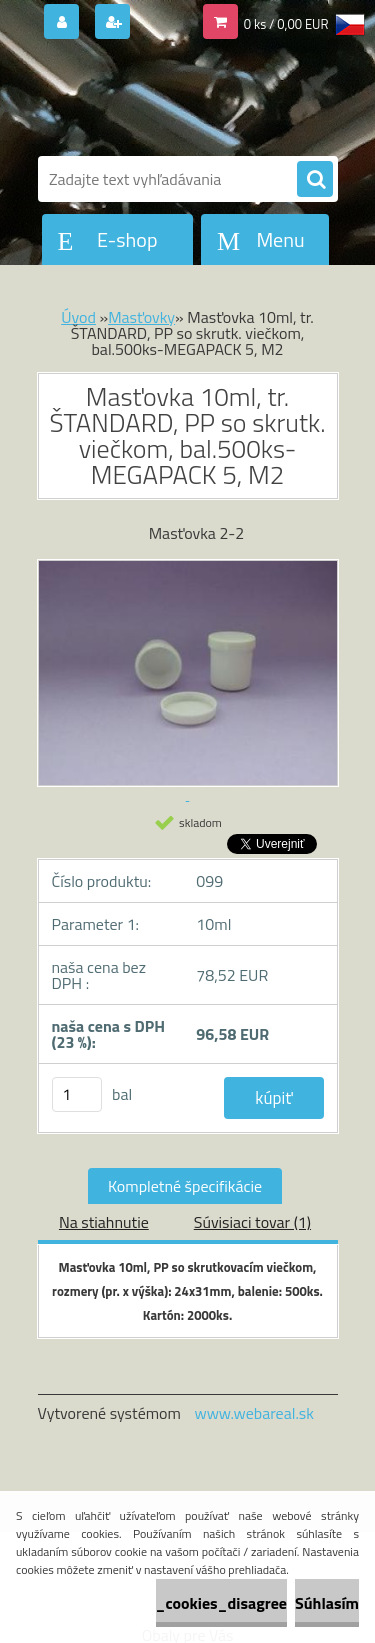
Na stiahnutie (104, 1222)
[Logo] (175, 98)
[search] (315, 180)
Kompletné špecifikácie (185, 1186)
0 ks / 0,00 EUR (286, 24)
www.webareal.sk (254, 1413)
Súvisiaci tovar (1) (252, 1222)
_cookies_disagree (221, 1603)
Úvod (78, 317)
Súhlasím (327, 1603)
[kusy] (77, 1094)
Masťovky (141, 317)
